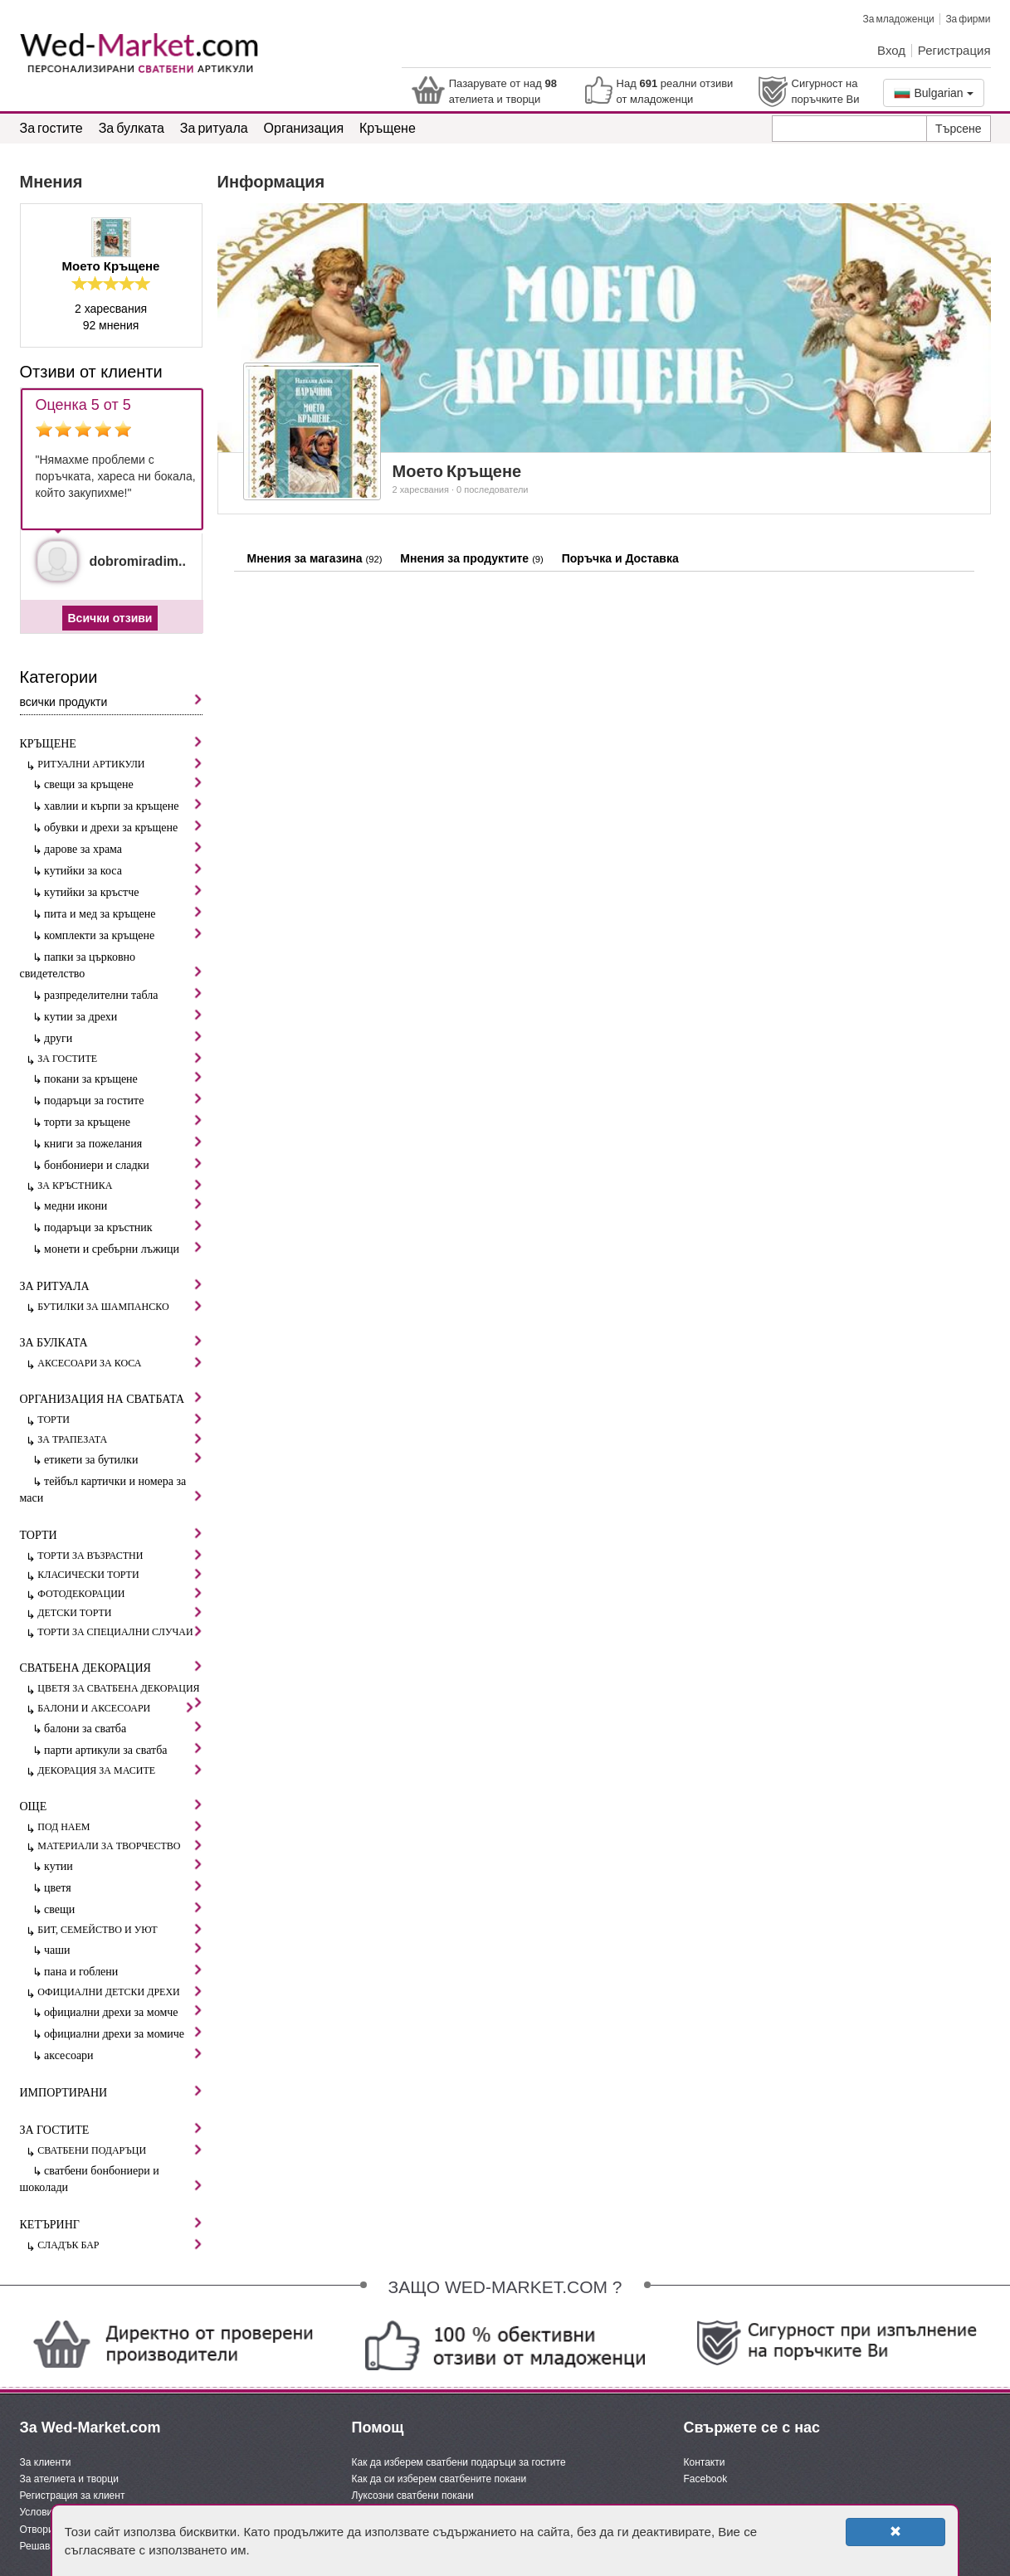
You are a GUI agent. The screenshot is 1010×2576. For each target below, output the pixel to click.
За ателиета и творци (69, 2479)
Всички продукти (111, 701)
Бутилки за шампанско (119, 1306)
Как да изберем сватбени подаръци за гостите (459, 2462)
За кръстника (119, 1185)
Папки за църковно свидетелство (111, 965)
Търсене (958, 128)
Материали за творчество (119, 1845)
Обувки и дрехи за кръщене (123, 827)
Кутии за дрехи (123, 1016)
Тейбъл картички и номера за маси (111, 1489)
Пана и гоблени (123, 1971)
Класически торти (119, 1574)
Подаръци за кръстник (123, 1227)
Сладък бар (119, 2244)
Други (123, 1037)
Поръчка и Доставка (620, 558)
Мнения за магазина (315, 558)
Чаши (123, 1949)
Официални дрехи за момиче (123, 2033)
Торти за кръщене (123, 1121)
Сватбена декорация (111, 1667)
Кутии (123, 1865)
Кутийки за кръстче (123, 891)
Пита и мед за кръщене (123, 913)
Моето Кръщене (111, 266)
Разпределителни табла (123, 994)
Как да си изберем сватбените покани (439, 2479)
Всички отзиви (110, 618)
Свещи (123, 1909)
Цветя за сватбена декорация (119, 1689)
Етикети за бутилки (123, 1459)
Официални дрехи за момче (123, 2011)
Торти (119, 1419)
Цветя (123, 1887)
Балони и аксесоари (115, 1708)
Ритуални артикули (119, 763)
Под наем (119, 1826)
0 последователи (492, 489)
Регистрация (954, 49)
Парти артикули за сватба (123, 1749)
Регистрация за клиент (72, 2495)
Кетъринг (111, 2224)
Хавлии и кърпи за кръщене (123, 805)
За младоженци (898, 18)
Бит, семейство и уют (119, 1929)
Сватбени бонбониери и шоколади (111, 2179)
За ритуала (214, 127)
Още (111, 1806)
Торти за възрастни (119, 1555)
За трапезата (119, 1439)
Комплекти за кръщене (123, 935)
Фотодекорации (119, 1593)
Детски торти (119, 1612)
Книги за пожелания (123, 1143)
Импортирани (111, 2092)
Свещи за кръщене (123, 784)
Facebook (706, 2479)
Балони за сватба (123, 1728)
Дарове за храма (123, 848)
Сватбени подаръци (119, 2150)
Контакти (704, 2462)
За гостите (51, 127)
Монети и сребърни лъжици (123, 1248)
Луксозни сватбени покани (413, 2495)
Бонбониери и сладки (123, 1164)
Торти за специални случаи (119, 1631)
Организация (304, 127)
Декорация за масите (119, 1770)
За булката (131, 127)
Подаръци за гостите (123, 1100)
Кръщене (387, 127)
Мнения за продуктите (472, 558)
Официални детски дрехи (119, 1991)
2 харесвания (421, 489)
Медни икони (123, 1205)
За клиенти (45, 2462)
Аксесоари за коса (119, 1362)
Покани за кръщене (123, 1078)
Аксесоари (123, 2055)
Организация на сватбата (111, 1398)
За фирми (967, 18)
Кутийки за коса (123, 870)
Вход (891, 49)
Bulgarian (933, 93)
